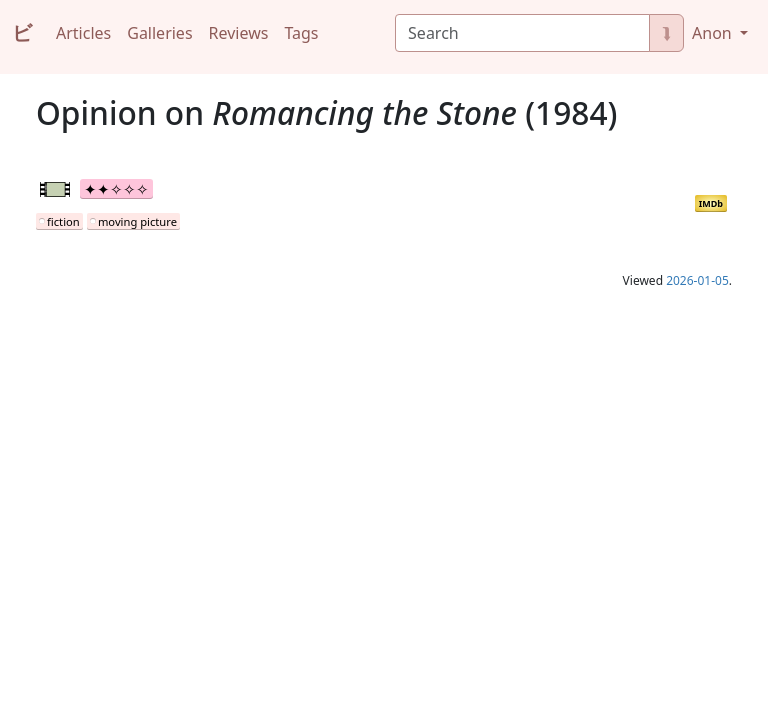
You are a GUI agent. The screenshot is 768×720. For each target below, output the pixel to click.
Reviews (239, 33)
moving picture (137, 221)
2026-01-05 (697, 280)
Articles (83, 33)
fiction (63, 221)
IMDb (711, 203)
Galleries (159, 33)
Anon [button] (714, 33)
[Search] (522, 33)
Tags (301, 33)
